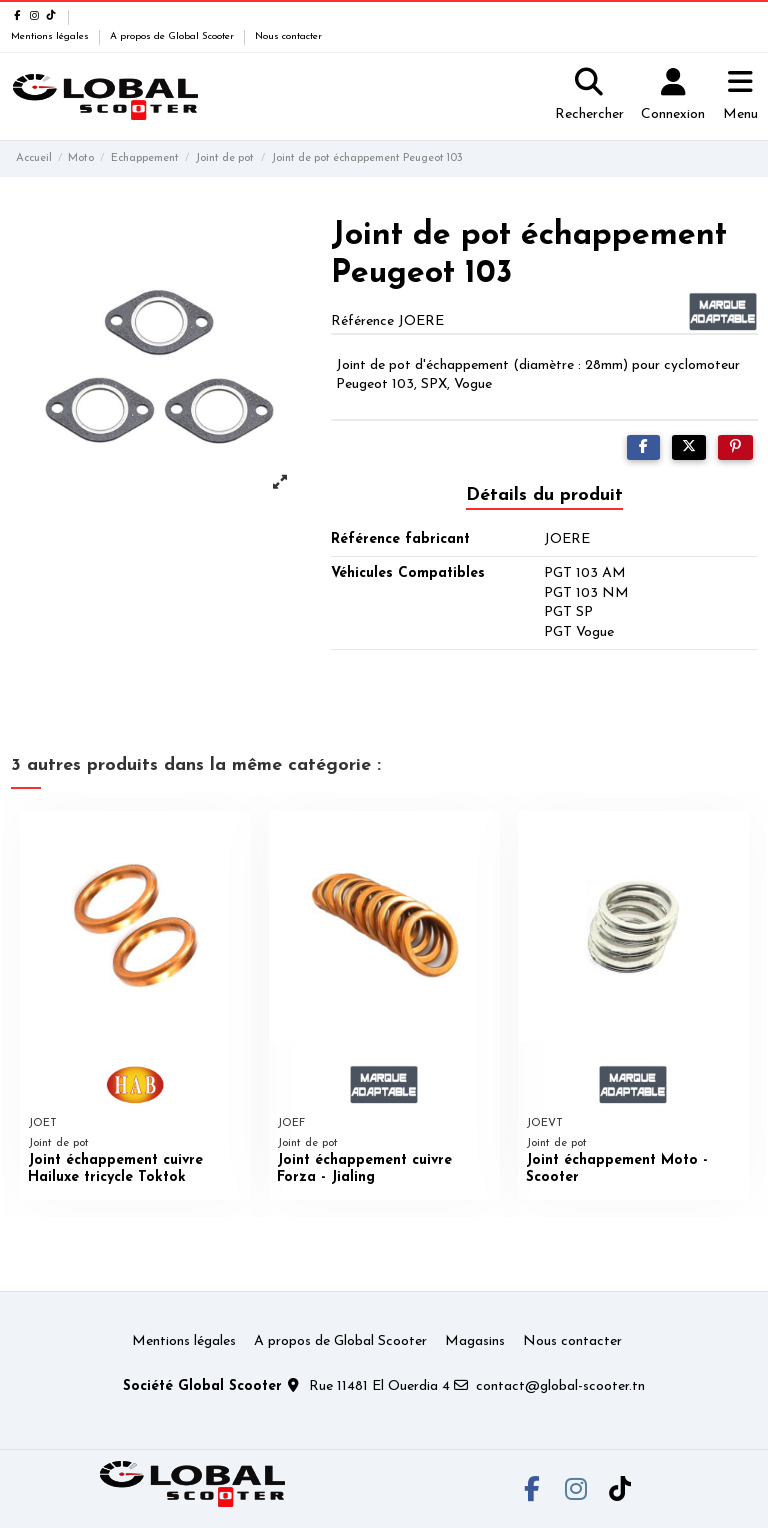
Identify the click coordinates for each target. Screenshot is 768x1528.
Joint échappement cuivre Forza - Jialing (364, 1169)
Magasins (475, 1341)
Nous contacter (288, 36)
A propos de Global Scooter (173, 36)
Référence (362, 321)
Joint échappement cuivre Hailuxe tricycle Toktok (115, 1169)
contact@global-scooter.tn (560, 1386)
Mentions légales (51, 36)
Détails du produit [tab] (544, 495)
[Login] (673, 97)
